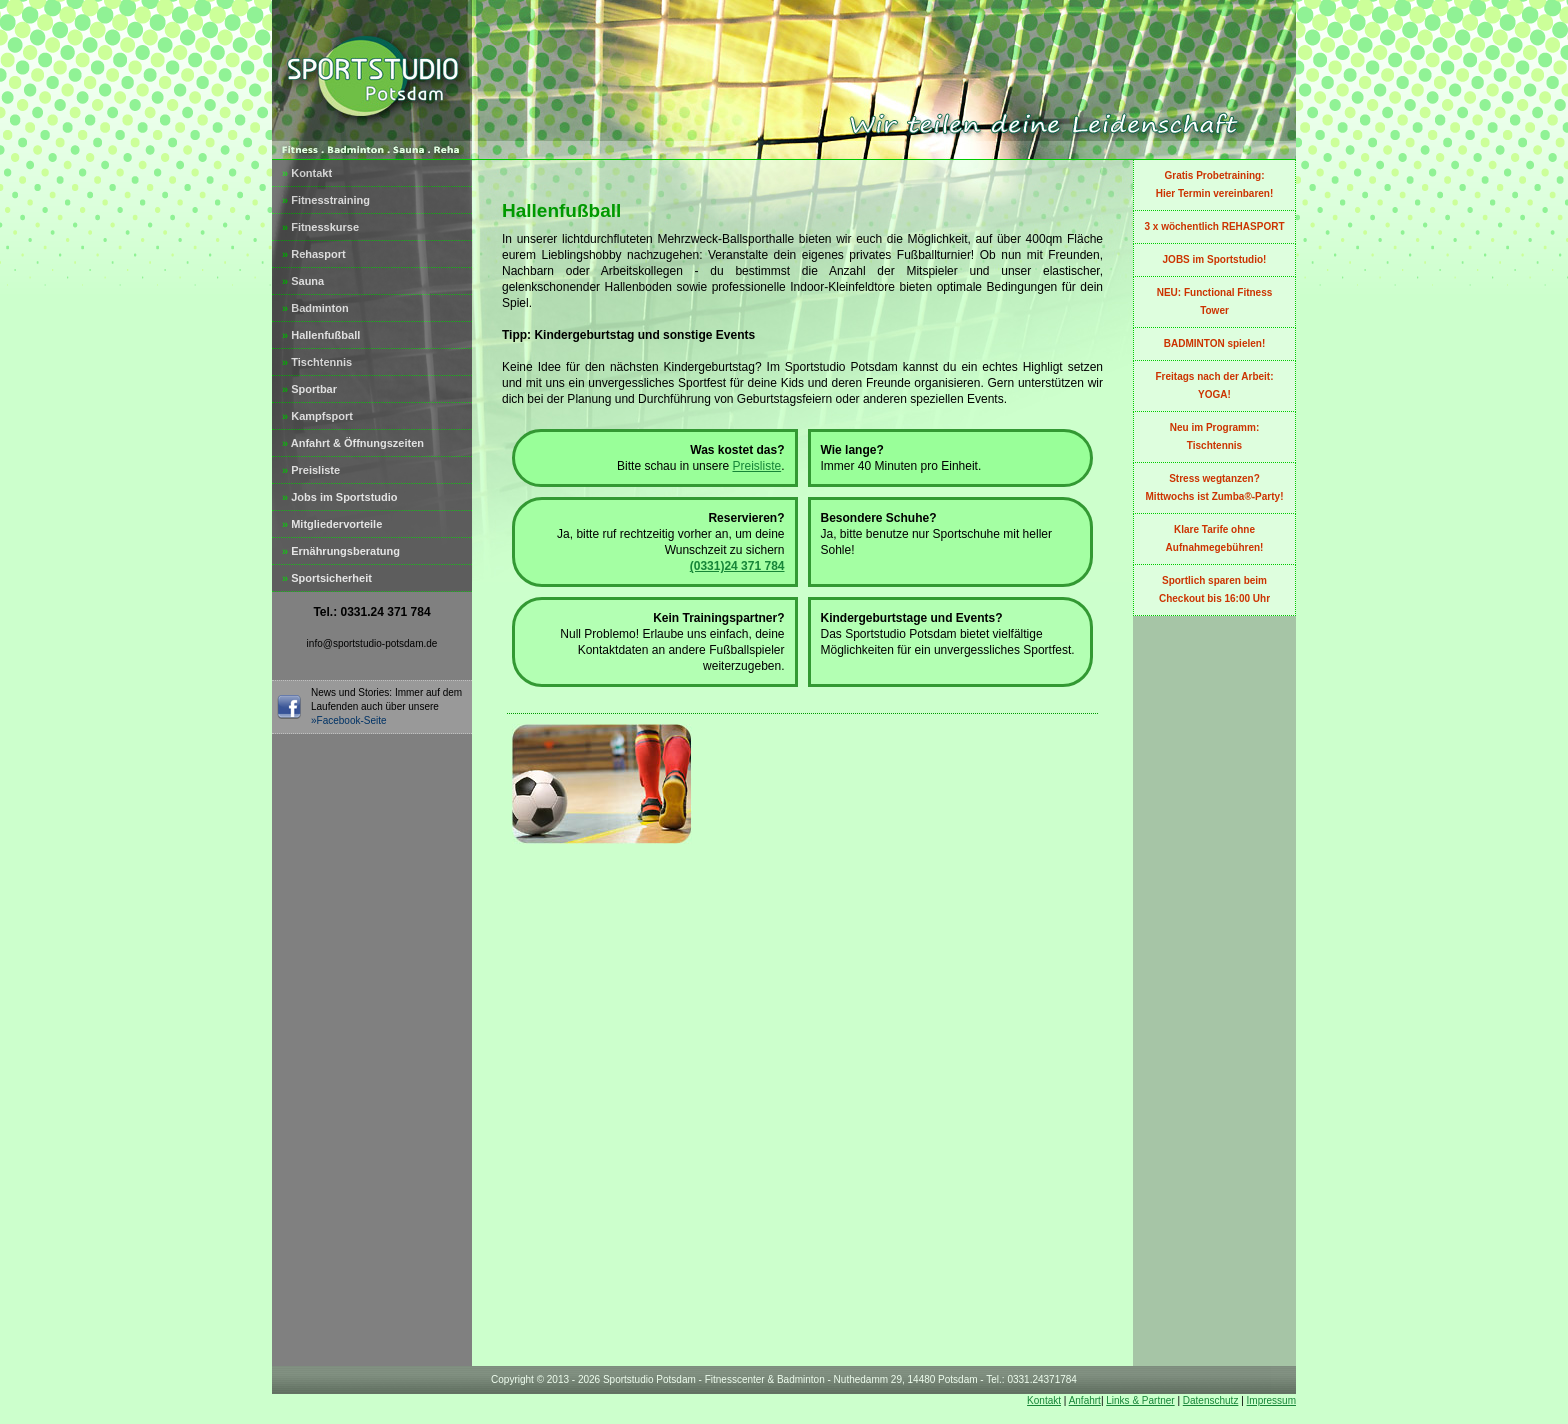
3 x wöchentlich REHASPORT (1214, 226)
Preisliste (311, 470)
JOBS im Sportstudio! (1215, 259)
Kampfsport (317, 416)
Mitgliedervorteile (332, 524)
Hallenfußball (321, 335)
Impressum (1271, 1400)
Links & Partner (1140, 1400)
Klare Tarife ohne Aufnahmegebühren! (1215, 538)
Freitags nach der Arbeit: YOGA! (1215, 385)
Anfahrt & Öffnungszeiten (353, 443)
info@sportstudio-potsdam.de (372, 643)
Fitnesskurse (320, 227)
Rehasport (314, 254)
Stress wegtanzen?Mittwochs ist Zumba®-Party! (1215, 487)
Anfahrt (1085, 1400)
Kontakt (307, 173)
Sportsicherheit (327, 578)
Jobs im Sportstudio (340, 497)
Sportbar (309, 389)
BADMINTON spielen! (1215, 343)
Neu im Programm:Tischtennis (1214, 436)
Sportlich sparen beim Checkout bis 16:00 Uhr (1214, 589)
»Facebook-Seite (349, 720)
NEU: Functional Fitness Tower (1215, 301)
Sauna (303, 281)
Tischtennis (317, 362)
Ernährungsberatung (341, 551)
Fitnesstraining (326, 200)
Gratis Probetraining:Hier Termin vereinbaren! (1215, 184)
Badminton (315, 308)
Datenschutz (1211, 1400)
